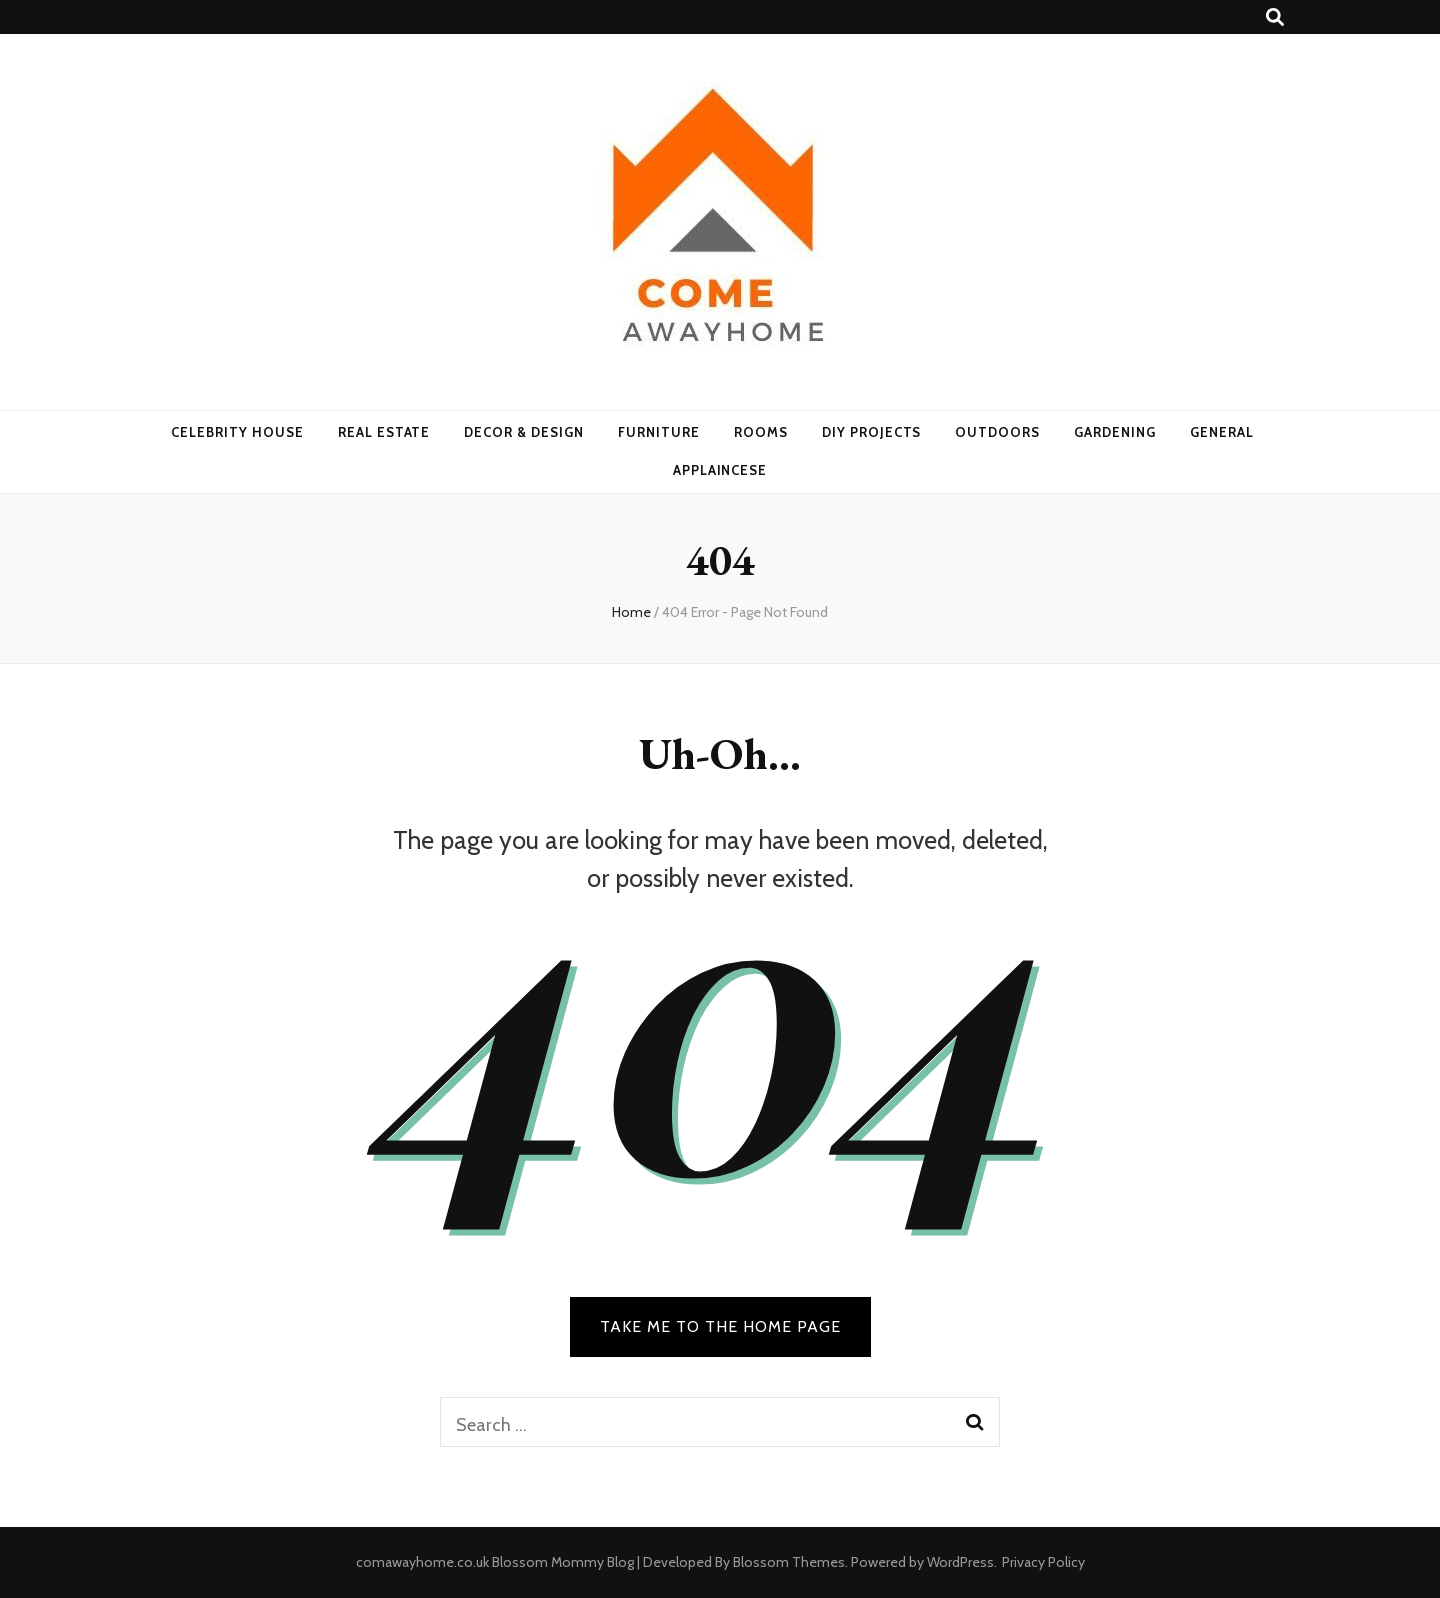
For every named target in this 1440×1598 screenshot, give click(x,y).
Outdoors (997, 432)
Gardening (1115, 432)
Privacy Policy (1043, 1562)
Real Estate (384, 432)
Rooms (761, 432)
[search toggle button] (1275, 17)
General (1222, 432)
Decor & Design (524, 432)
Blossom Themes (789, 1562)
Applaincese (720, 470)
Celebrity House (237, 432)
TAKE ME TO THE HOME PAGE (720, 1326)
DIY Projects (872, 432)
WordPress (960, 1562)
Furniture (659, 432)
